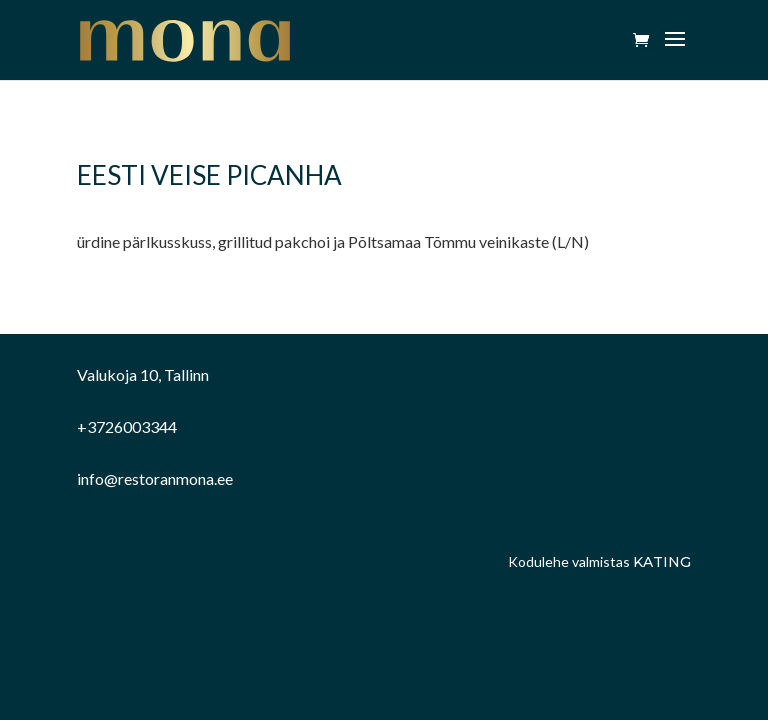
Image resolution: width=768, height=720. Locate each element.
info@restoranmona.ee (155, 478)
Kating (662, 562)
